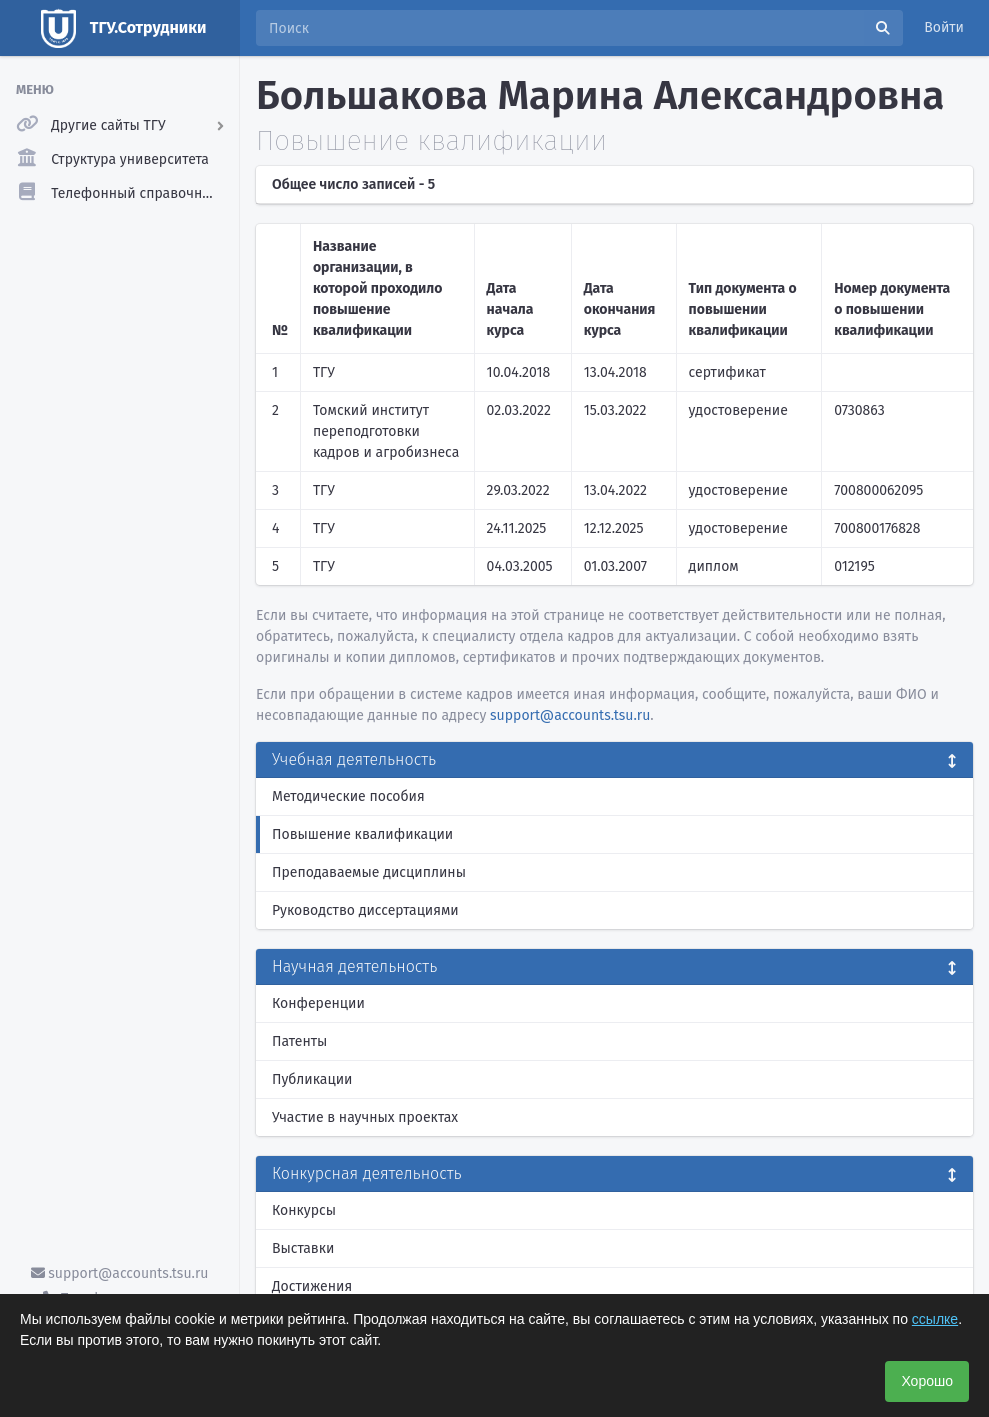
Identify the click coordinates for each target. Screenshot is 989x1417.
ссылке (935, 1319)
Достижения (312, 1286)
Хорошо (927, 1381)
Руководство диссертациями (365, 910)
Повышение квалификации (362, 834)
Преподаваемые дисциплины (369, 872)
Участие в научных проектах (365, 1117)
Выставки (303, 1248)
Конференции (318, 1003)
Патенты (299, 1041)
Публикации (312, 1079)
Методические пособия (348, 796)
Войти (944, 27)
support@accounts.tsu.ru (120, 1273)
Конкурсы (304, 1210)
